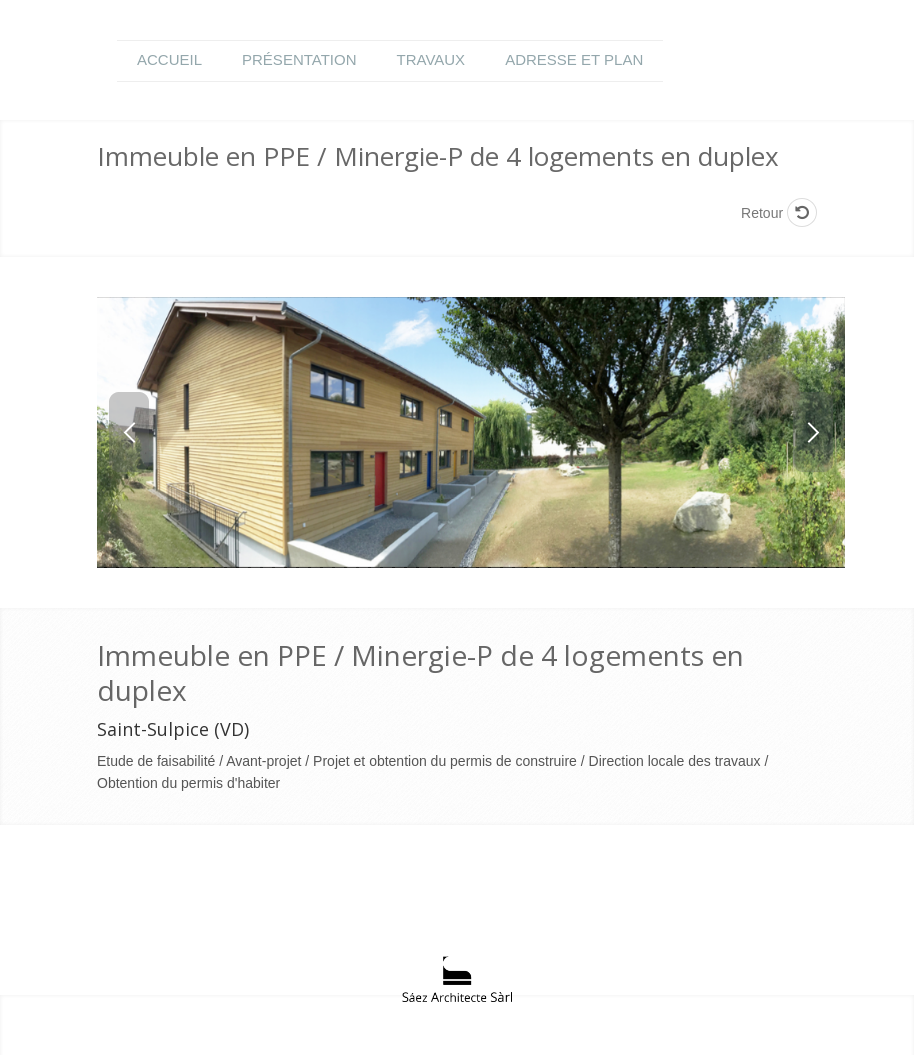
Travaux (431, 59)
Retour (779, 213)
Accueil (169, 59)
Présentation (299, 59)
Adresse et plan (574, 59)
